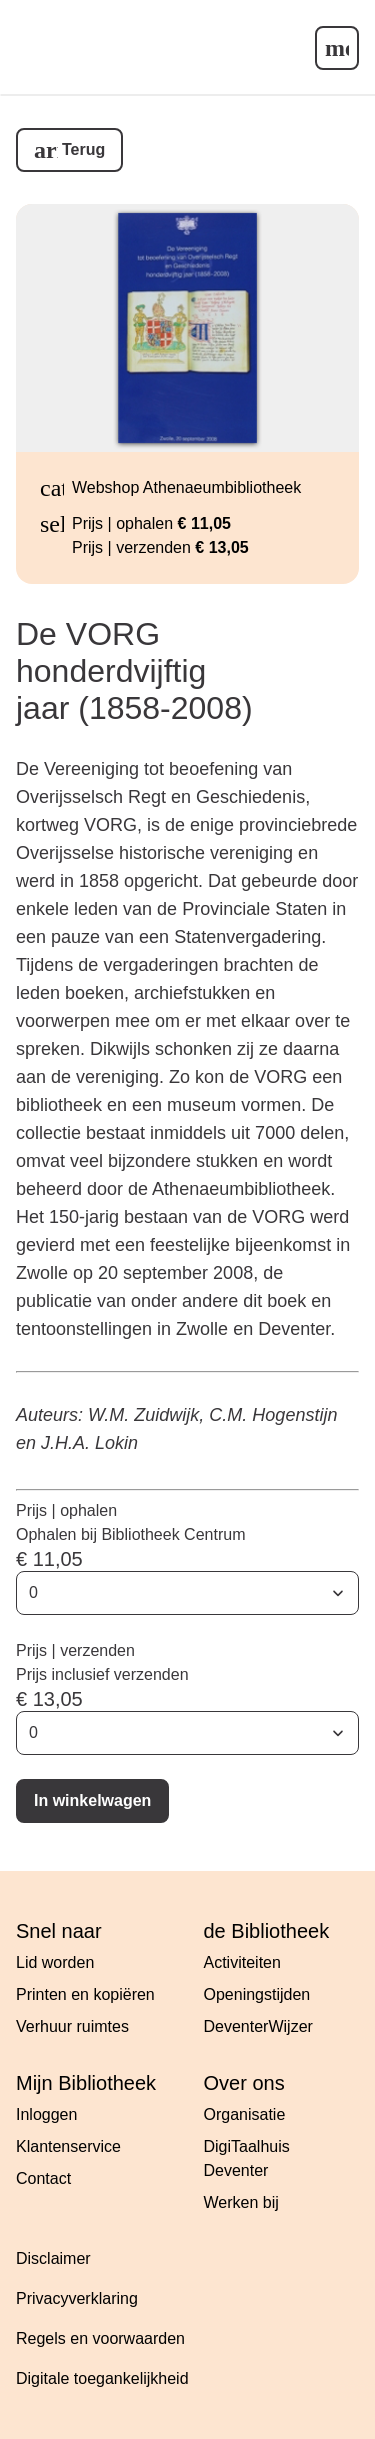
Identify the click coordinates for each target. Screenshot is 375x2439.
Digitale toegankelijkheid (102, 2378)
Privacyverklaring (77, 2298)
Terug (83, 149)
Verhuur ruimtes (72, 2026)
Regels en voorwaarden (100, 2338)
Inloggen (46, 2114)
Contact (43, 2178)
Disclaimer (53, 2258)
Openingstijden (257, 1994)
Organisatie (245, 2114)
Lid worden (55, 1962)
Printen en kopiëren (85, 1994)
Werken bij (241, 2202)
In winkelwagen (92, 1800)
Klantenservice (68, 2146)
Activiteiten (242, 1962)
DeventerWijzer (258, 2026)
